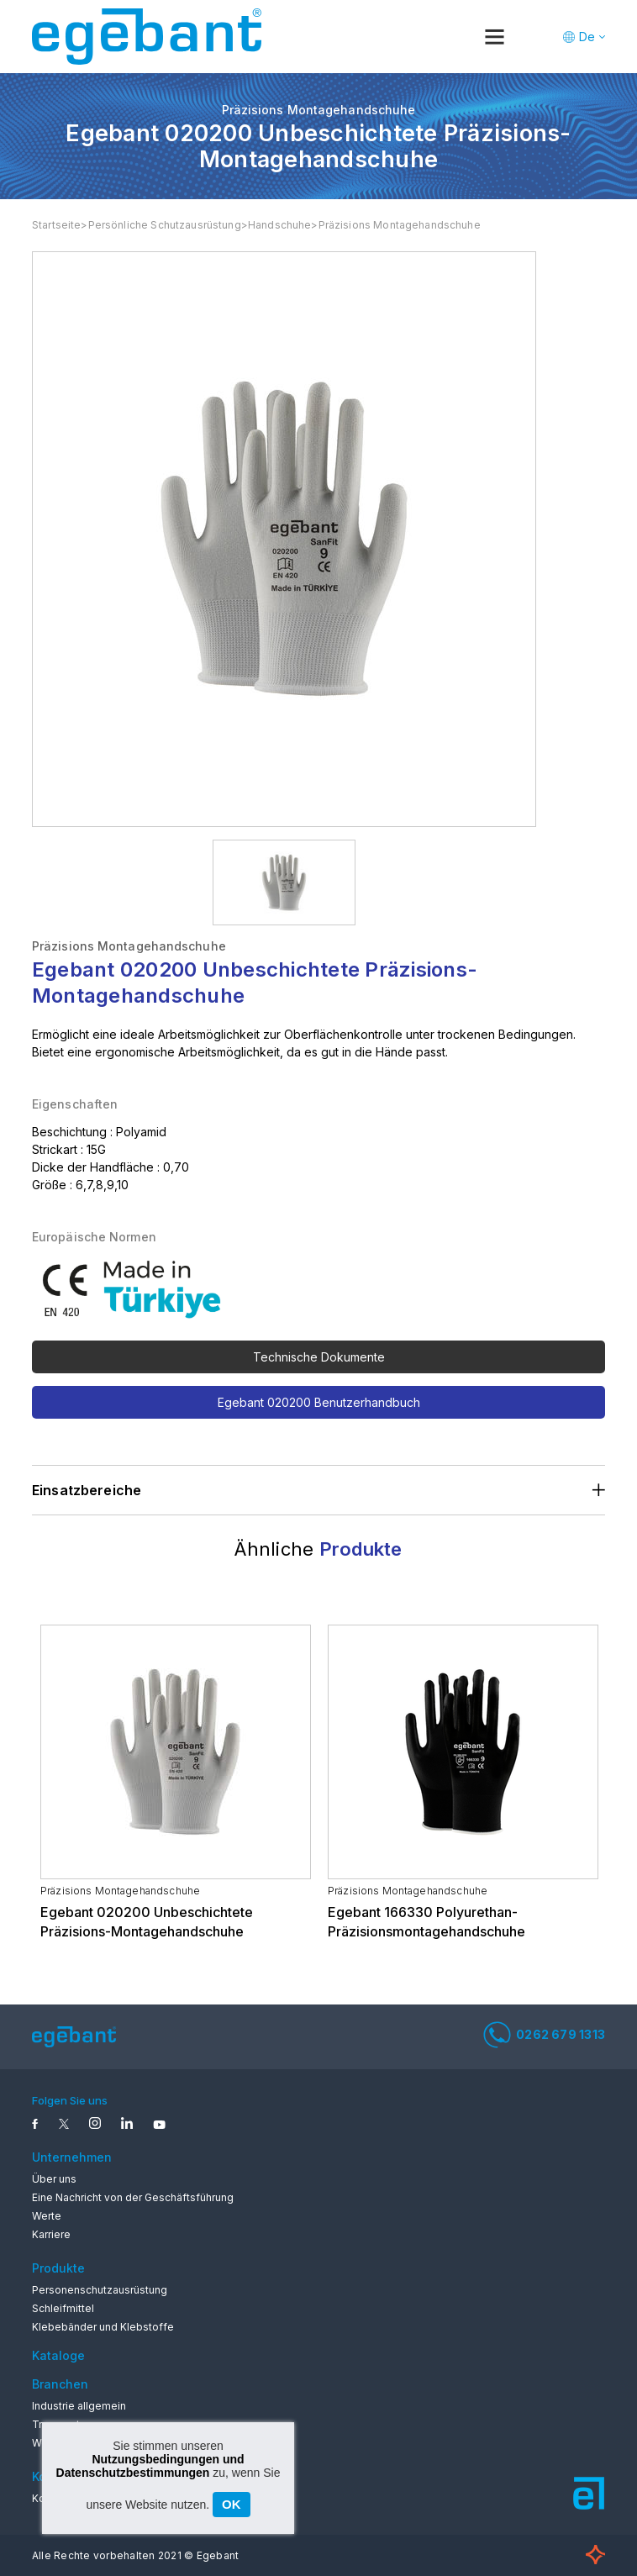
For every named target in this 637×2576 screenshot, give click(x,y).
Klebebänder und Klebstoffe (103, 2327)
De (587, 36)
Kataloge (58, 2355)
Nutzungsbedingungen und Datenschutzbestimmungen (150, 2465)
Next (592, 1591)
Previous (44, 1591)
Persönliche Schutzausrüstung (164, 225)
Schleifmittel (63, 2308)
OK (231, 2504)
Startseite (57, 225)
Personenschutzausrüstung (99, 2290)
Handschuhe (280, 225)
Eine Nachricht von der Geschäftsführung (133, 2197)
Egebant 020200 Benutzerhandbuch (319, 1402)
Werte (46, 2216)
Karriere (51, 2234)
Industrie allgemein (79, 2406)
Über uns (54, 2179)
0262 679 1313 (544, 2034)
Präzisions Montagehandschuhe (399, 225)
